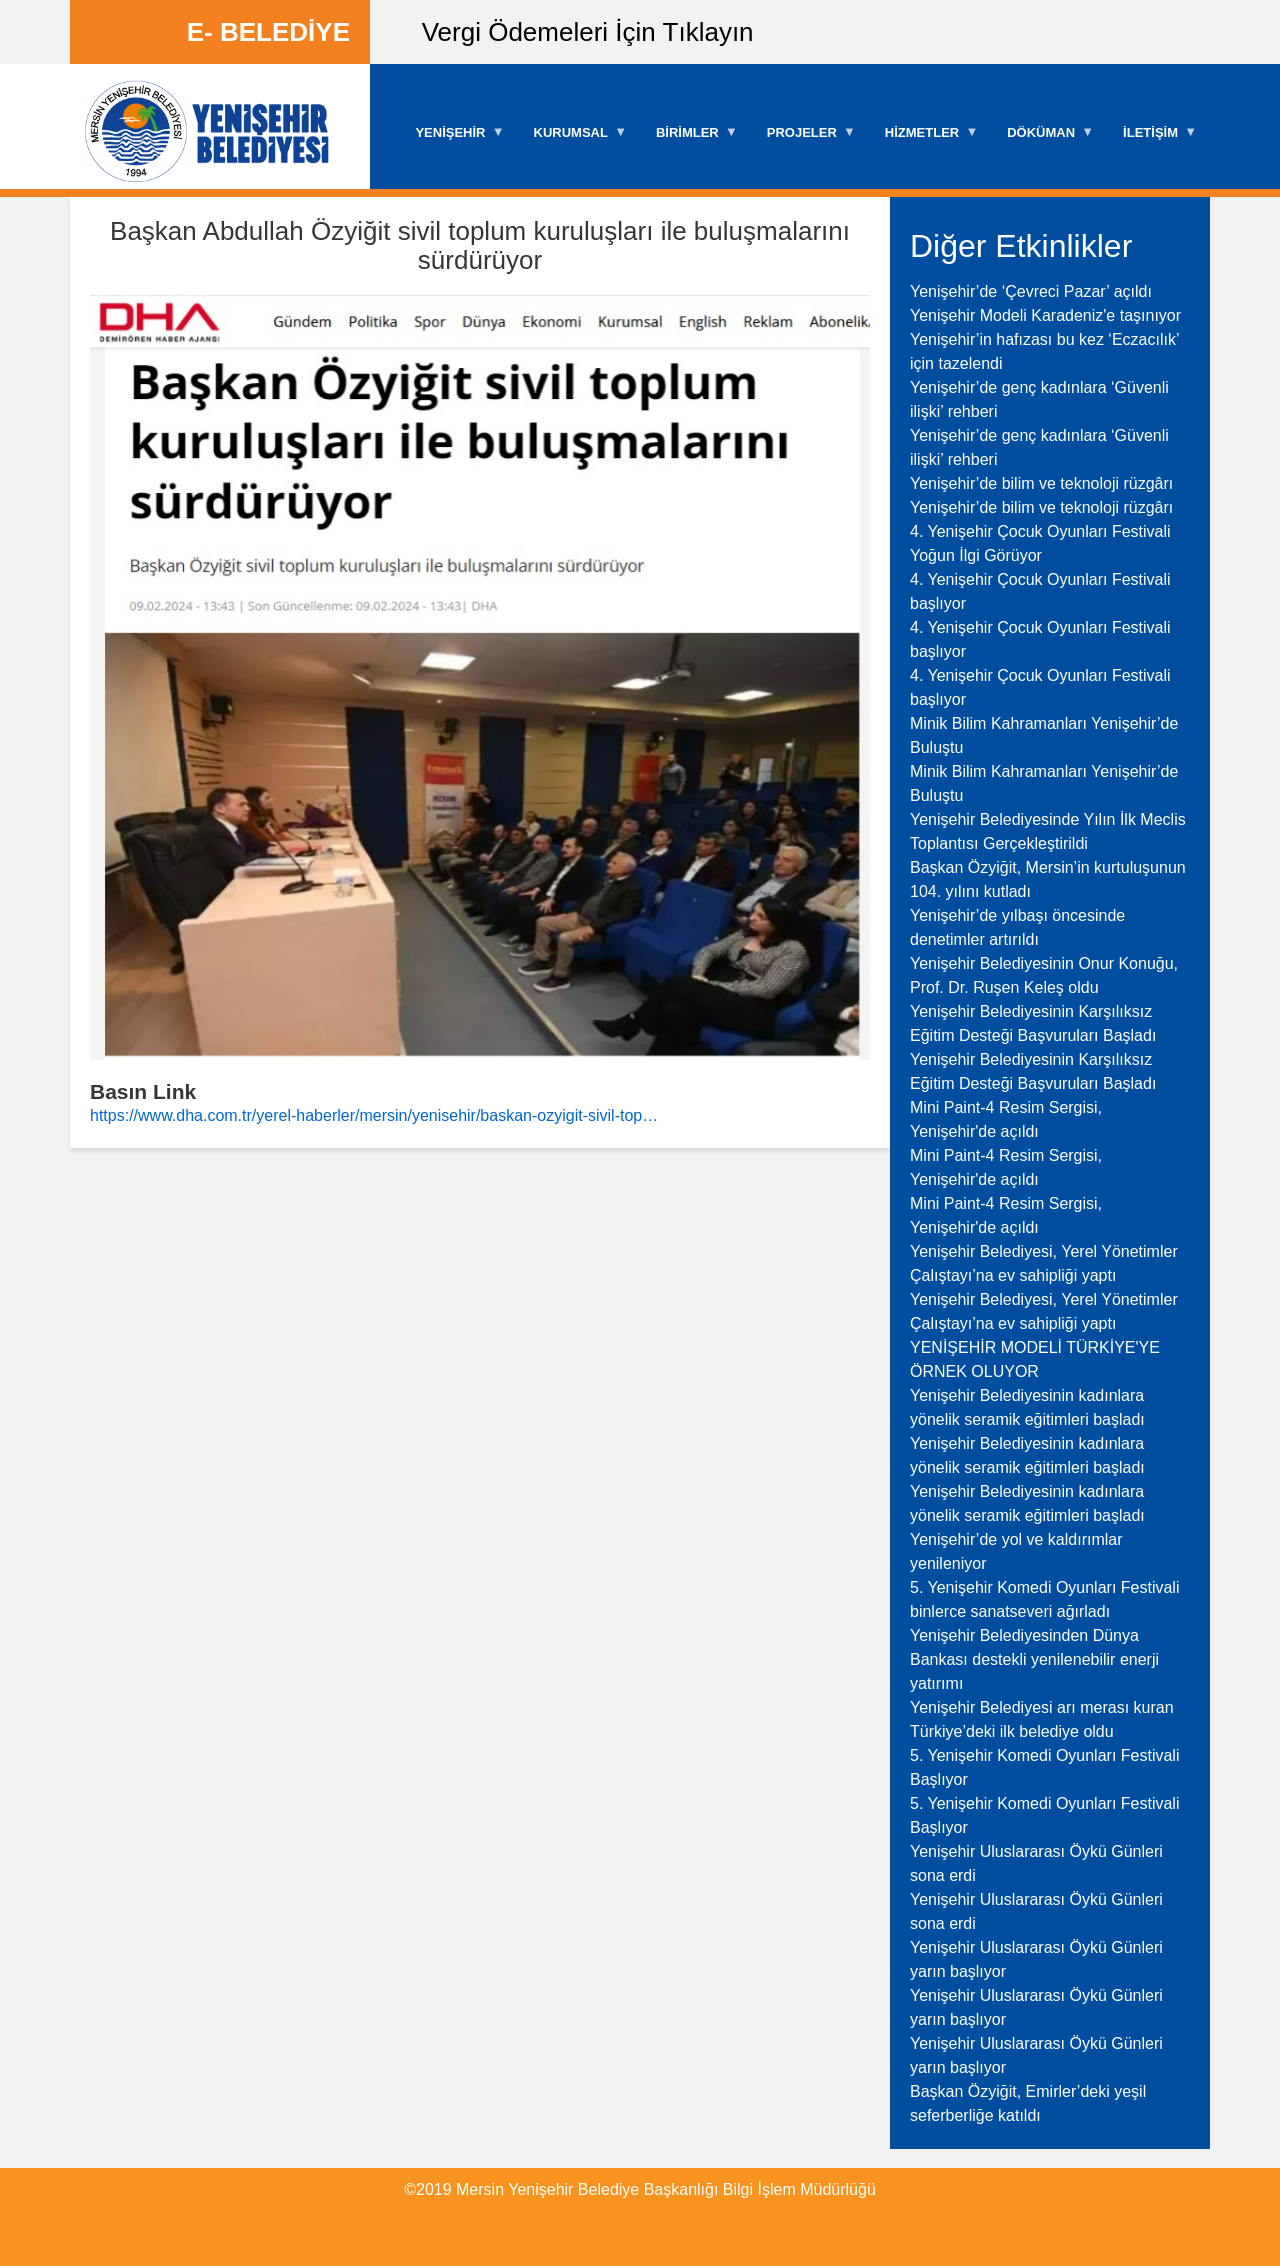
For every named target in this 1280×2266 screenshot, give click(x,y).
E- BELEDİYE (268, 32)
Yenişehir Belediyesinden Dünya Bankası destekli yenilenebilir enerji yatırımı (1034, 1659)
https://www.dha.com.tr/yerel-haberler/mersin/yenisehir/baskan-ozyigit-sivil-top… (374, 1115)
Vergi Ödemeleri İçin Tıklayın (588, 32)
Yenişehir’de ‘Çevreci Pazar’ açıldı (1031, 291)
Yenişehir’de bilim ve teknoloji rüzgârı (1041, 483)
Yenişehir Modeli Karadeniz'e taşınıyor (1045, 315)
